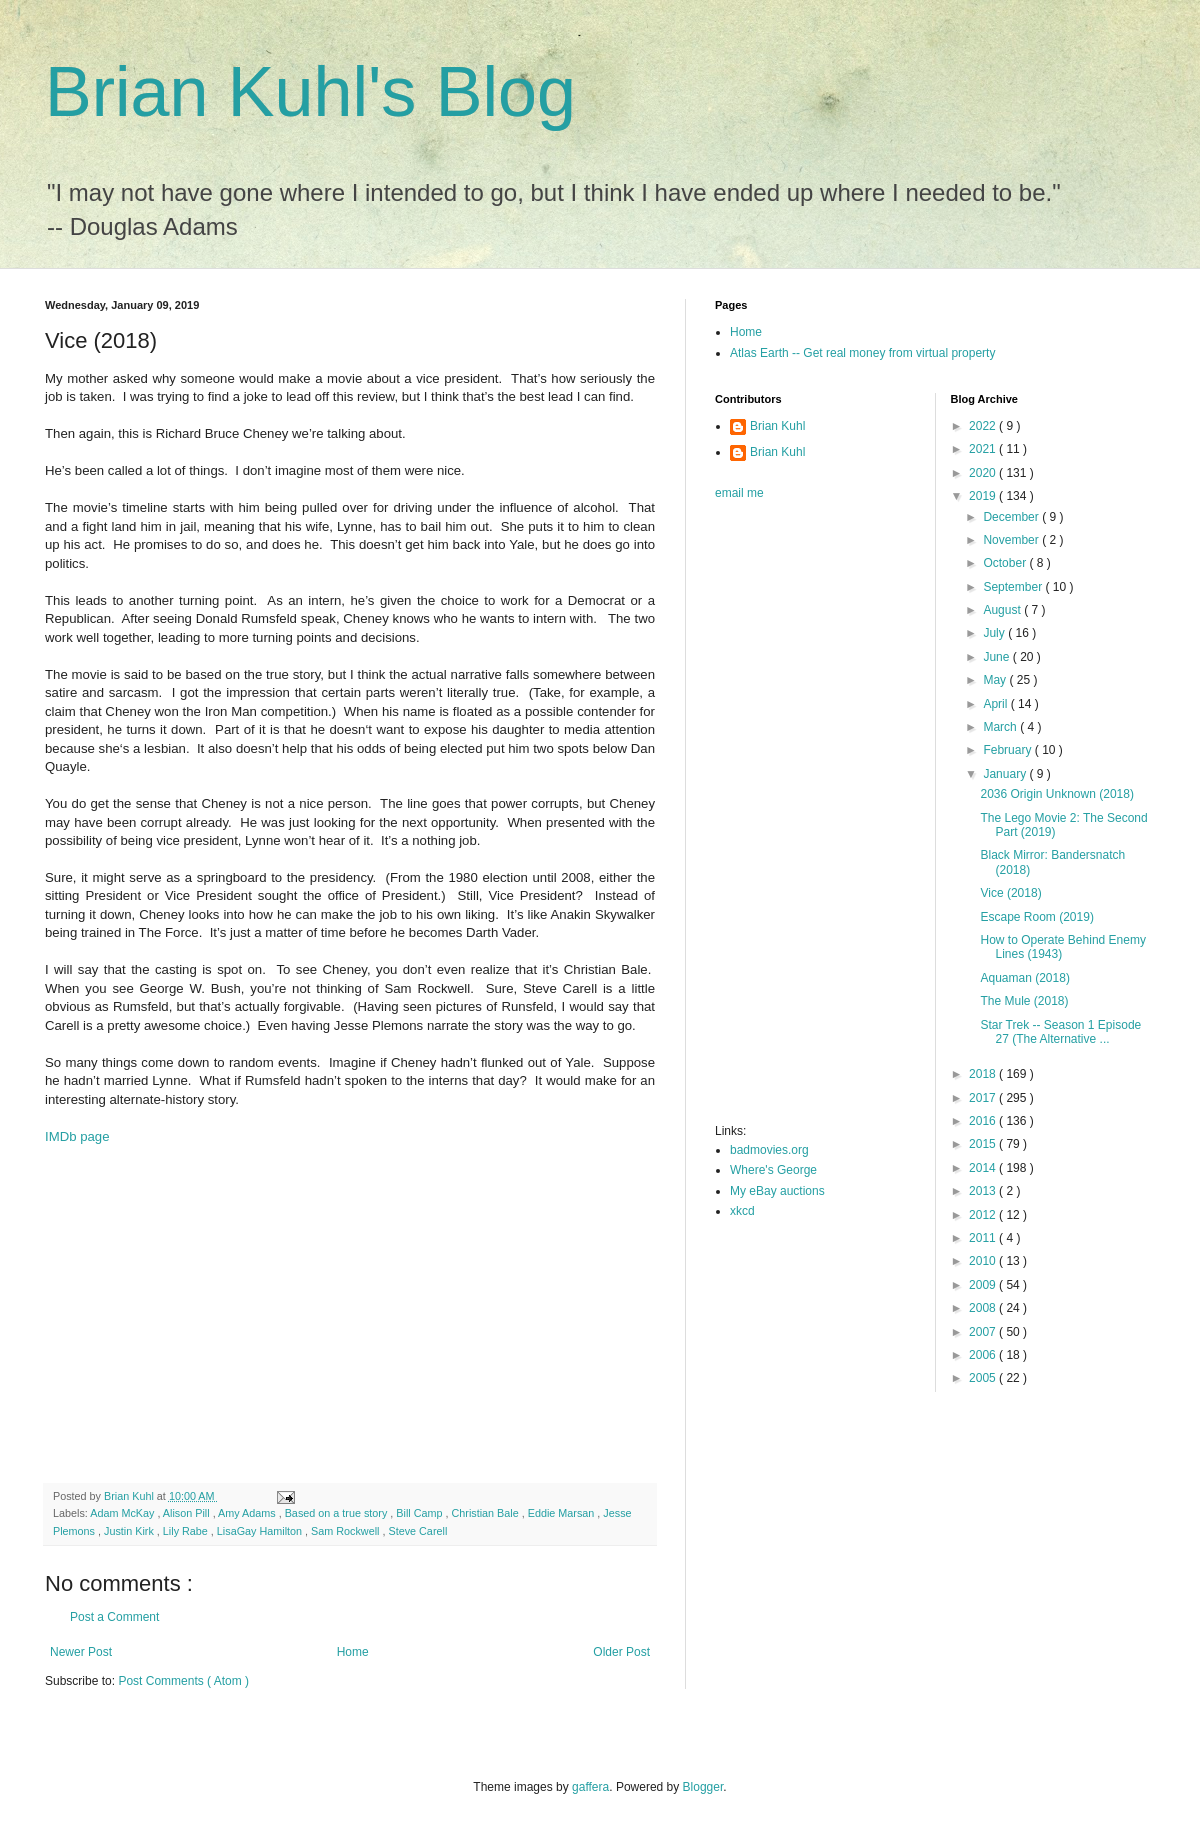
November (1012, 540)
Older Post (621, 1652)
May (996, 680)
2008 (984, 1308)
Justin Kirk (130, 1531)
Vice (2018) (1010, 893)
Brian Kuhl (777, 426)
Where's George (773, 1170)
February (1008, 750)
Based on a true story (338, 1513)
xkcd (742, 1211)
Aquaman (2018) (1024, 978)
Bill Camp (420, 1513)
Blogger (703, 1787)
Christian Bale (487, 1513)
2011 (984, 1238)
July (995, 633)
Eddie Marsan (563, 1513)
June (997, 657)
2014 (984, 1168)
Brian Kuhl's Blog (310, 92)
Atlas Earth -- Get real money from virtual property (862, 353)
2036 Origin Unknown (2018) (1056, 794)
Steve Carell (417, 1531)
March (1001, 727)
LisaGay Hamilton (261, 1531)
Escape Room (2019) (1036, 917)
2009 (984, 1285)
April (996, 704)
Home (353, 1652)
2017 (984, 1098)
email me (739, 493)
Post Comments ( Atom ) (183, 1681)
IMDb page (77, 1136)
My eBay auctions (777, 1191)
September (1014, 587)
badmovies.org (769, 1150)
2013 (984, 1191)
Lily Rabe (187, 1531)
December (1012, 517)
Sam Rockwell (346, 1531)
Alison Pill (188, 1513)
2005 (984, 1378)
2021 (984, 449)
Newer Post (81, 1652)
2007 (984, 1332)
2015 (984, 1144)
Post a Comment (114, 1617)
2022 (984, 426)
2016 (984, 1121)
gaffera (590, 1787)
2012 (984, 1215)
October (1006, 563)
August (1003, 610)
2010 (984, 1261)
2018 (984, 1074)
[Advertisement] (350, 1323)
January (1006, 774)
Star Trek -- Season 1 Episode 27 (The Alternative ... (1060, 1032)
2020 (984, 473)
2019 (984, 496)
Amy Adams (248, 1513)
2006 (984, 1355)
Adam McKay (123, 1513)
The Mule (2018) (1024, 1001)
